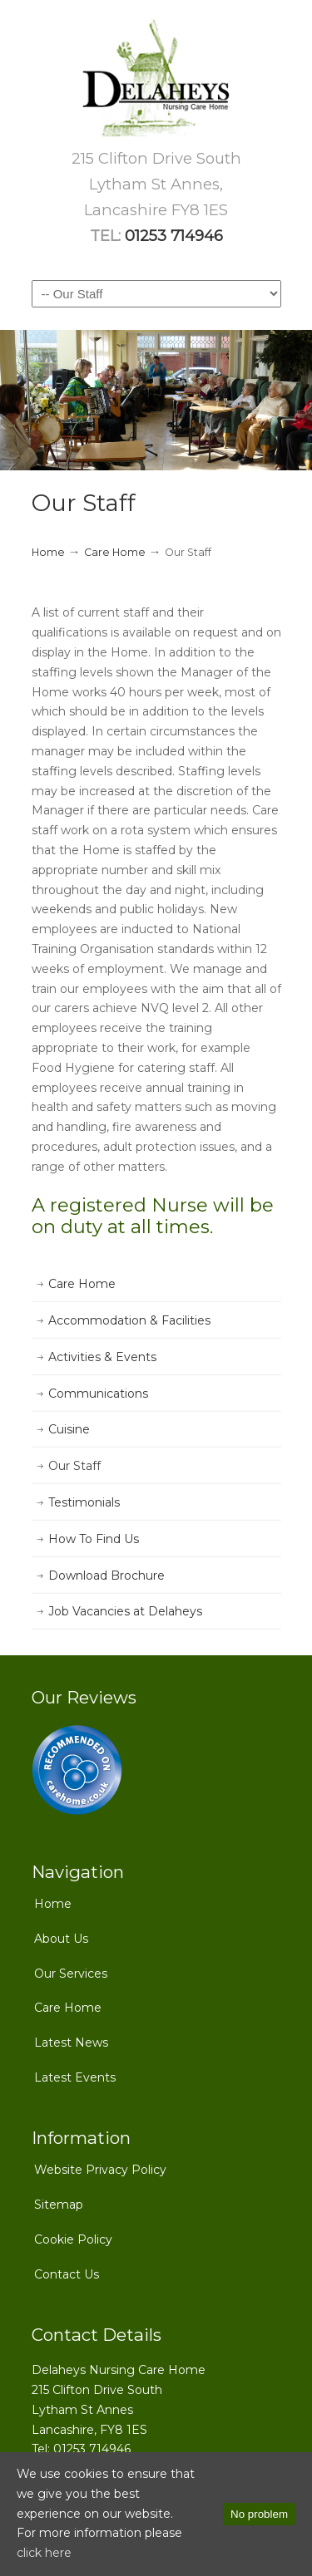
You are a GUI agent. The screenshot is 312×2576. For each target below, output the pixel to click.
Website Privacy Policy (100, 2169)
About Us (61, 1938)
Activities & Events (102, 1356)
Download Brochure (106, 1575)
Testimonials (84, 1502)
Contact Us (66, 2274)
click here (44, 2552)
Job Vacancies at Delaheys (125, 1611)
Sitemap (58, 2204)
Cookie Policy (73, 2239)
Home (48, 552)
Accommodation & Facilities (129, 1320)
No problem (259, 2514)
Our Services (70, 1973)
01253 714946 (174, 235)
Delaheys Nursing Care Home (156, 79)
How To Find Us (93, 1538)
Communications (98, 1393)
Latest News (71, 2042)
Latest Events (75, 2077)
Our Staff (74, 1465)
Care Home (115, 552)
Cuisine (69, 1429)
